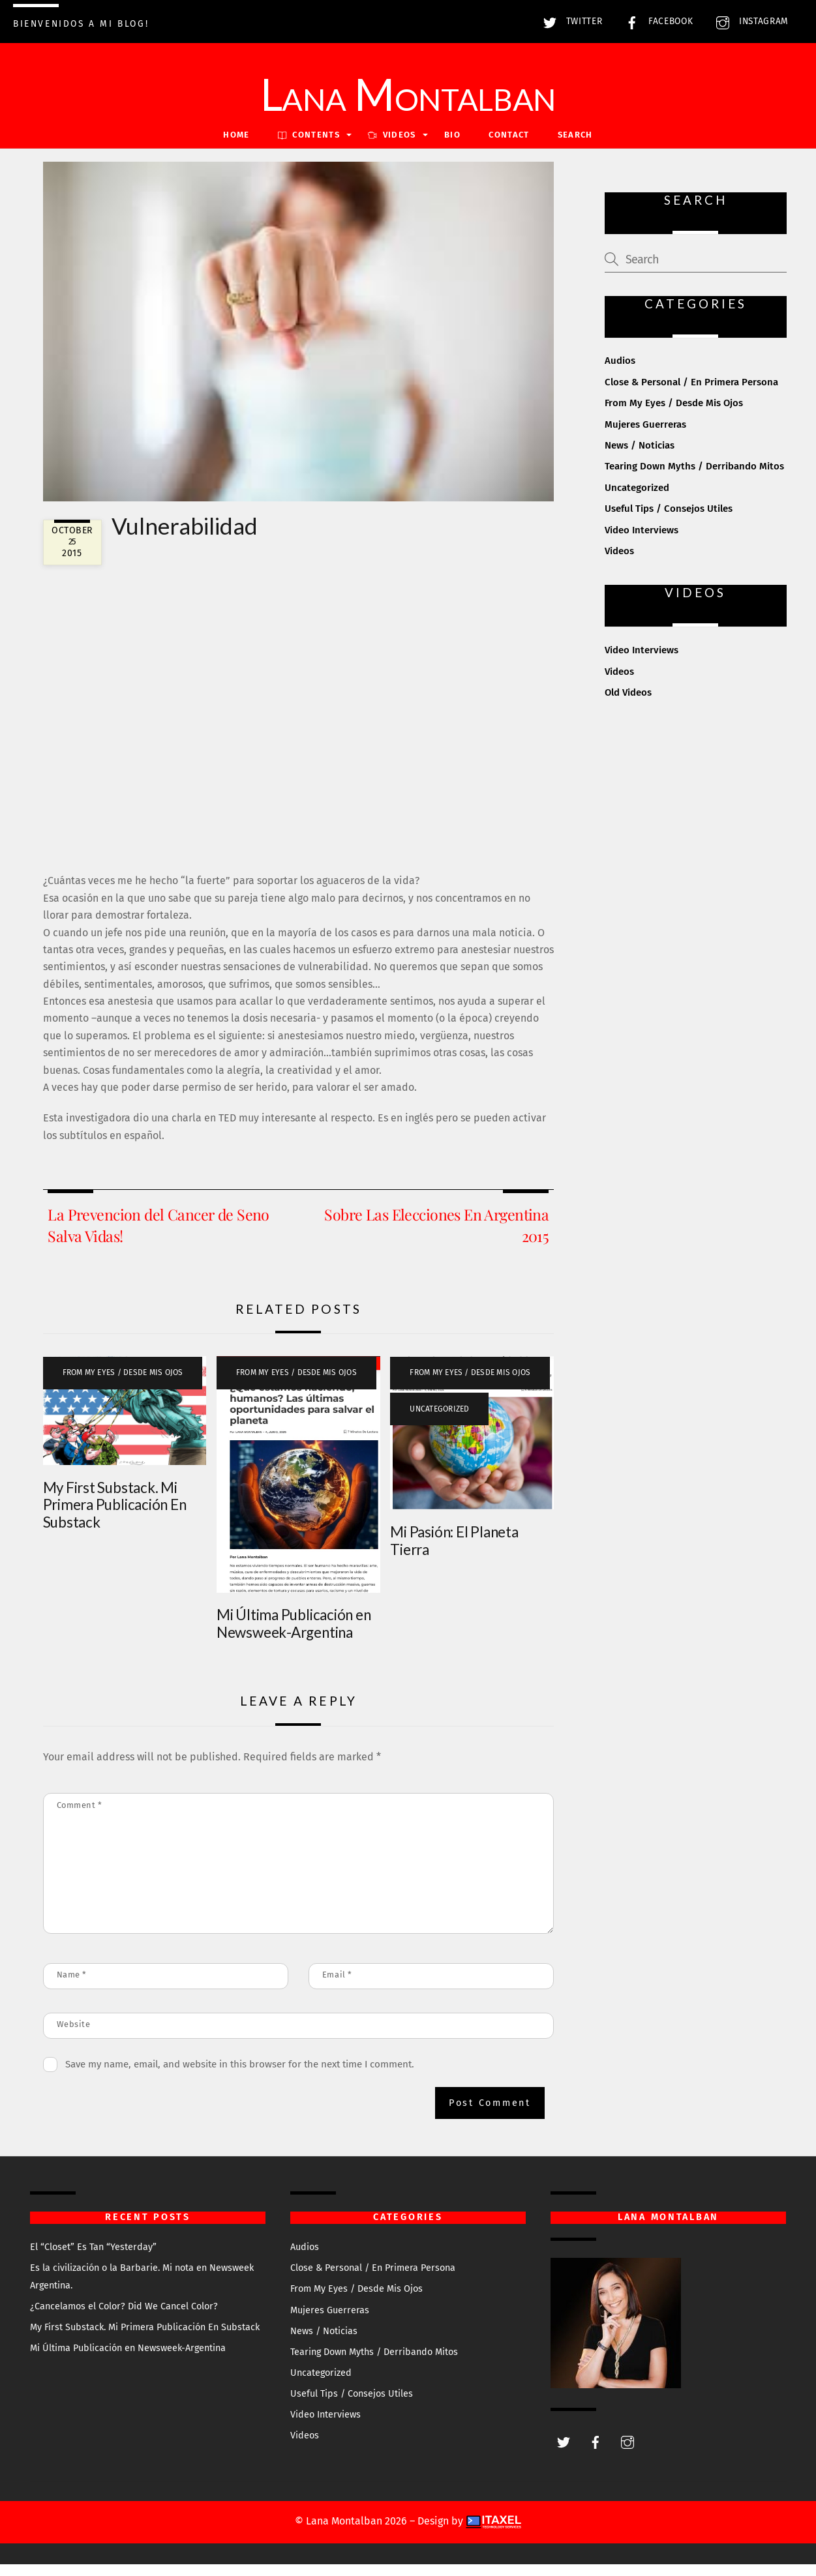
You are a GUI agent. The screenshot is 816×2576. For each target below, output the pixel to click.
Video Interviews (641, 541)
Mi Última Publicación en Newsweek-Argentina (294, 1635)
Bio (452, 146)
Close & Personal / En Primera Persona (691, 393)
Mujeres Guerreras (645, 435)
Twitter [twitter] (569, 21)
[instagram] (627, 2452)
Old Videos (628, 704)
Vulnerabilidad (185, 537)
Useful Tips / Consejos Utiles (669, 520)
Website (74, 2036)
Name (72, 1986)
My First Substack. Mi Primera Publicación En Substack (115, 1516)
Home (236, 146)
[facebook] (595, 2452)
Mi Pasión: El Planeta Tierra (454, 1552)
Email (337, 1986)
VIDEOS (392, 146)
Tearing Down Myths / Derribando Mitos (694, 478)
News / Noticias (639, 457)
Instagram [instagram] (749, 21)
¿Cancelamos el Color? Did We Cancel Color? (124, 2317)
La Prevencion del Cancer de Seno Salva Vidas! (158, 1236)
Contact (509, 146)
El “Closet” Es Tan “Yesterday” (93, 2258)
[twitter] (564, 2452)
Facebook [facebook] (656, 21)
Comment (79, 1817)
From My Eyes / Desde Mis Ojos (123, 1384)
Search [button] (575, 146)
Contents (309, 146)
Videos (619, 563)
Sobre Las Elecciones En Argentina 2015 (436, 1236)
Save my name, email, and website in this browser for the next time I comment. (239, 2075)
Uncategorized (439, 1420)
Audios (620, 372)
